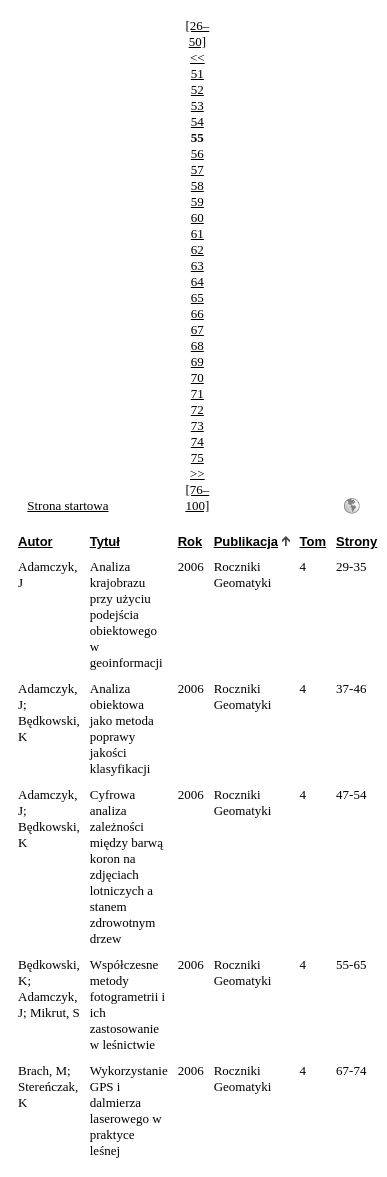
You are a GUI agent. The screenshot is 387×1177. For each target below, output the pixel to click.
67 (197, 329)
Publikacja (246, 541)
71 (197, 393)
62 (197, 249)
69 (197, 361)
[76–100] (197, 497)
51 (197, 73)
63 (197, 265)
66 (197, 313)
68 (197, 345)
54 (197, 121)
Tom (313, 541)
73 (197, 425)
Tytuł (105, 541)
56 (197, 153)
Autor (35, 541)
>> (197, 473)
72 (197, 409)
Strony (356, 541)
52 (197, 89)
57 (197, 169)
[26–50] (197, 33)
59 (197, 201)
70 (197, 377)
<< (197, 57)
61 (197, 233)
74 (197, 441)
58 (197, 185)
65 (197, 297)
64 (197, 281)
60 (197, 217)
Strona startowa (67, 505)
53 (197, 105)
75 (197, 457)
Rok (190, 541)
